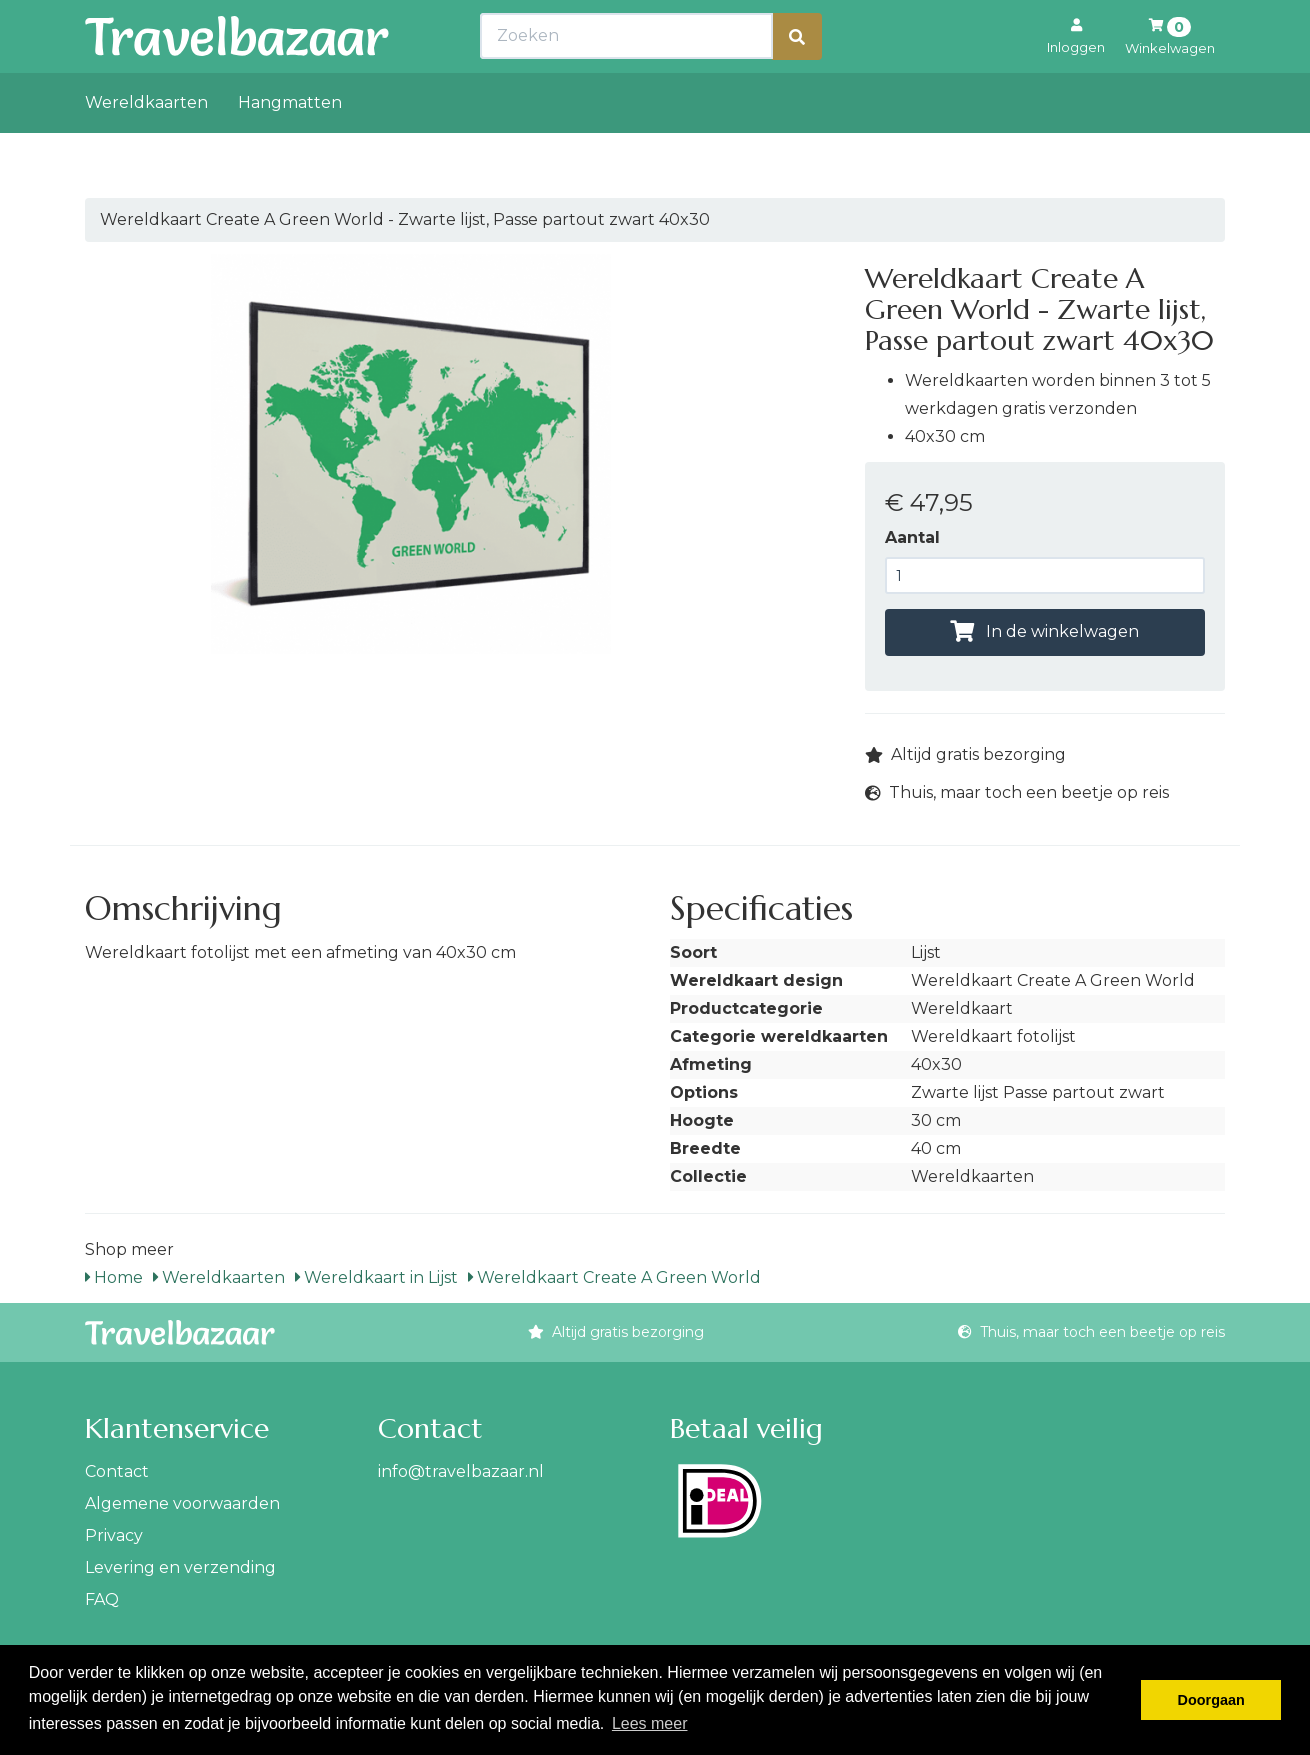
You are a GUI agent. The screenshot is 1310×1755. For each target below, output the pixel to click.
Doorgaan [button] (1211, 1700)
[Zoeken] (797, 80)
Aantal (912, 537)
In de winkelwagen (1044, 631)
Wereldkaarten (146, 146)
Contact (117, 1471)
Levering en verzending (180, 1567)
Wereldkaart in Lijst (376, 1277)
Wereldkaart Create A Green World (614, 1277)
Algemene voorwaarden (182, 1503)
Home (114, 1277)
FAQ (102, 1599)
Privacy (114, 1535)
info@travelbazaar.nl (461, 1471)
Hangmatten (290, 146)
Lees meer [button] (650, 1723)
